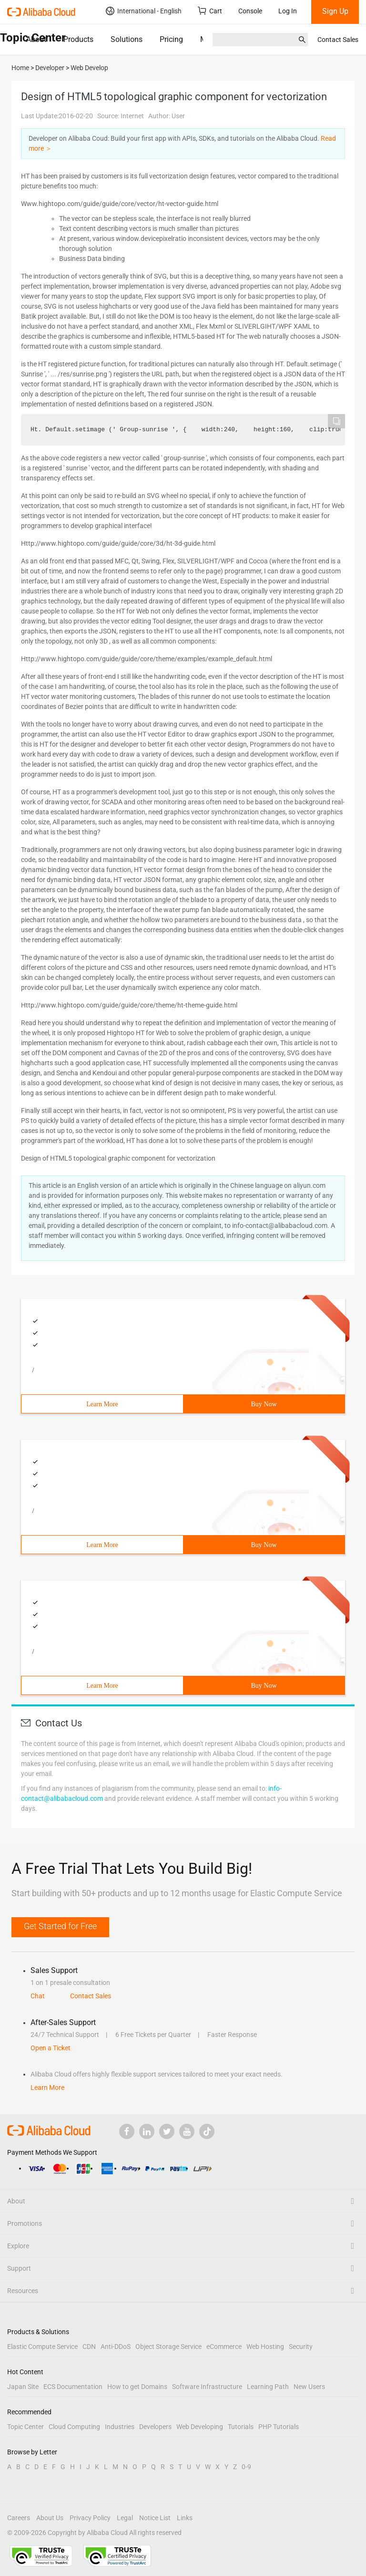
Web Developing (199, 2427)
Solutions (126, 39)
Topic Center (25, 2427)
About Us (49, 2518)
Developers (155, 2427)
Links (185, 2518)
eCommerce (224, 2346)
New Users (309, 2386)
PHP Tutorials (278, 2427)
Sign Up (335, 11)
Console (250, 11)
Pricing (171, 39)
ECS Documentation (72, 2386)
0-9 (246, 2467)
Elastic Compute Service (42, 2346)
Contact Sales (337, 39)
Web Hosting (265, 2346)
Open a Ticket (50, 2048)
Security (301, 2346)
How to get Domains (137, 2386)
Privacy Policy (90, 2518)
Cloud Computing (74, 2427)
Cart (210, 11)
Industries (119, 2427)
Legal (125, 2518)
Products (78, 39)
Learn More (102, 1404)
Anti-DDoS (116, 2346)
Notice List (155, 2518)
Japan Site (23, 2386)
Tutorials (241, 2427)
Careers (18, 2518)
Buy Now (263, 1404)
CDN (89, 2346)
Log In (287, 11)
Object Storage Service (168, 2346)
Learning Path (268, 2386)
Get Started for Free (60, 1926)
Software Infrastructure (207, 2386)
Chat (37, 1996)
